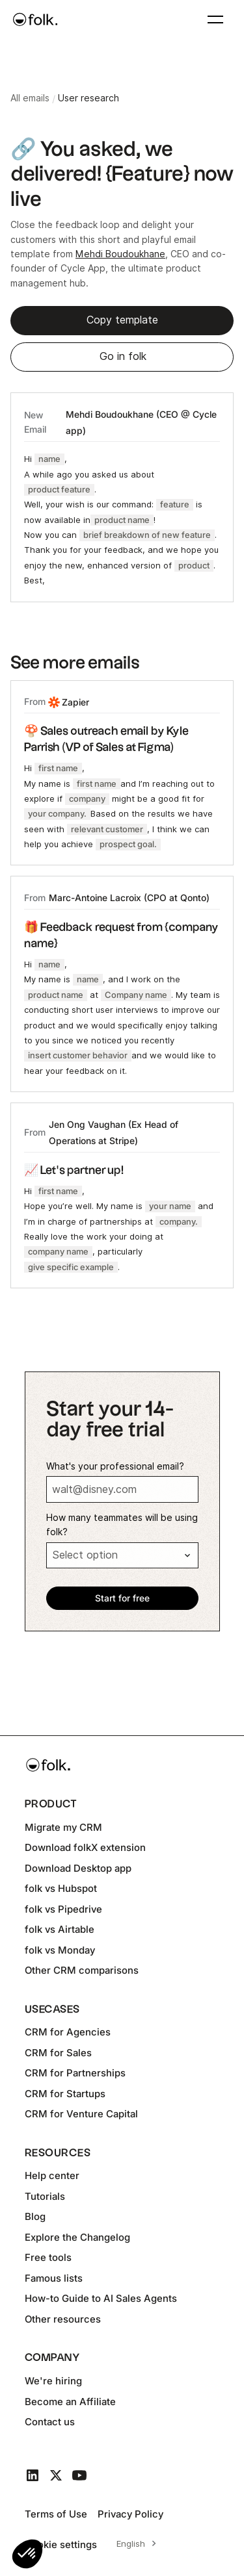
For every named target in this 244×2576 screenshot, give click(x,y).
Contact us (50, 2422)
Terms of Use (56, 2514)
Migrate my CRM (63, 1827)
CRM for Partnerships (75, 2073)
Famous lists (54, 2278)
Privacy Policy (130, 2514)
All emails (29, 98)
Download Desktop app (78, 1868)
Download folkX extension (85, 1847)
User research (88, 98)
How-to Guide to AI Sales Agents (101, 2298)
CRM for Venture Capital (81, 2114)
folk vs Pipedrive (63, 1909)
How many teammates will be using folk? (122, 1524)
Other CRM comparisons (82, 1970)
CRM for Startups (65, 2093)
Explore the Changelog (77, 2237)
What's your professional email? (115, 1466)
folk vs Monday (60, 1950)
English (130, 2543)
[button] (27, 2554)
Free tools (48, 2257)
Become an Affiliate (70, 2401)
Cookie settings (61, 2544)
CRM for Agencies (68, 2032)
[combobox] (134, 2543)
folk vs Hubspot (61, 1888)
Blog (35, 2216)
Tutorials (45, 2196)
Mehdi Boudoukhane (120, 254)
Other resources (63, 2319)
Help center (52, 2175)
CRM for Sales (58, 2053)
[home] (35, 19)
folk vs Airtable (59, 1929)
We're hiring (53, 2381)
